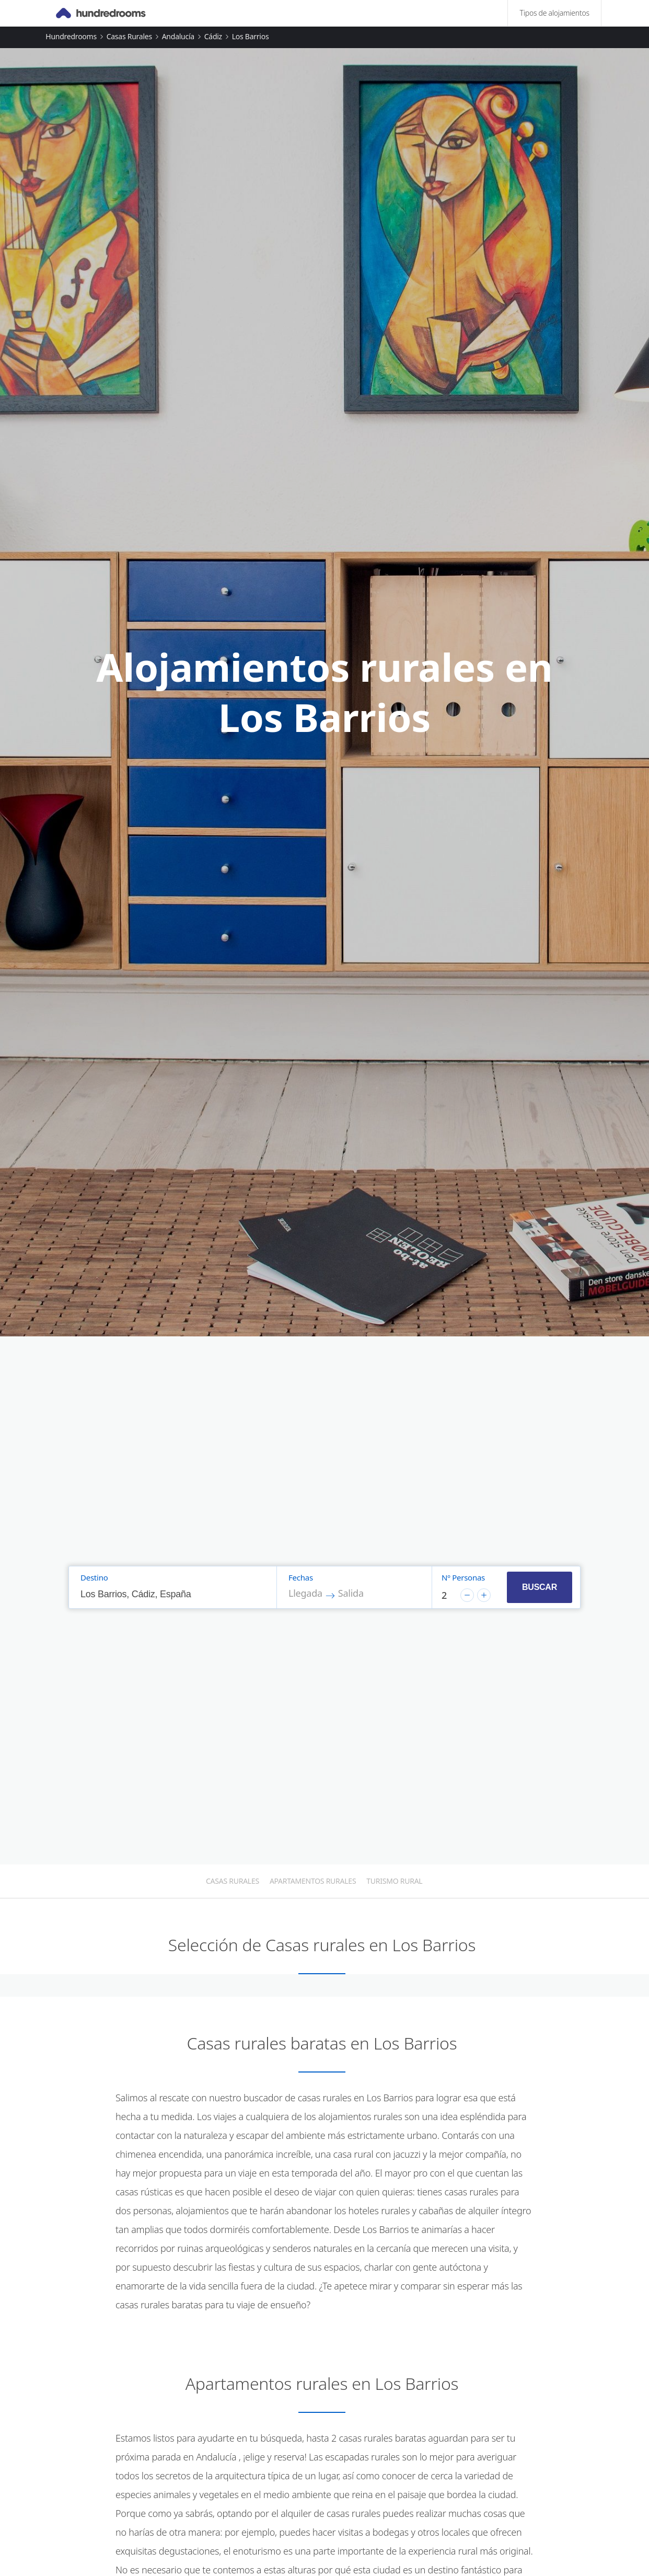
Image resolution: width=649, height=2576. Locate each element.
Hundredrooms (71, 36)
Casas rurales (129, 36)
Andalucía (178, 36)
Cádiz (213, 36)
